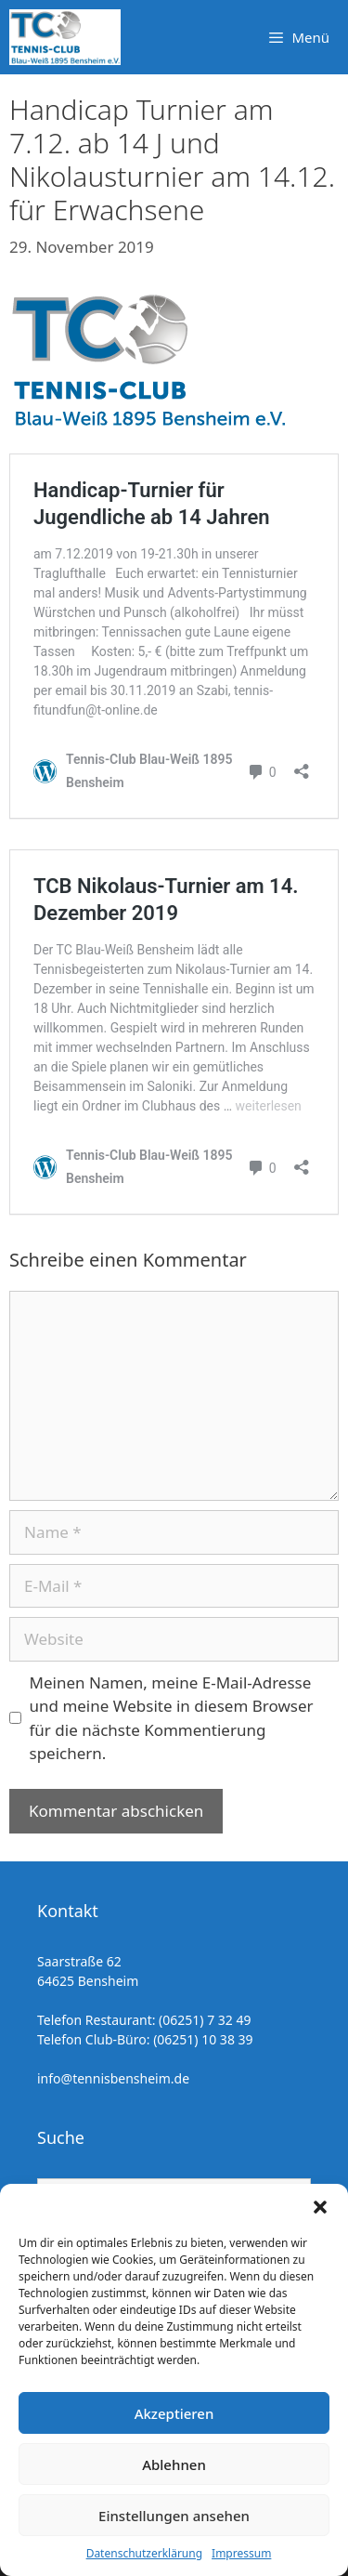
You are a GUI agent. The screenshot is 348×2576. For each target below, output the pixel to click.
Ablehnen (174, 2464)
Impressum (241, 2553)
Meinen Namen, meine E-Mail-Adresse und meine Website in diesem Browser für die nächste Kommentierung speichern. (172, 1718)
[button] (320, 2207)
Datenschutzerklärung (144, 2553)
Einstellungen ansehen (174, 2515)
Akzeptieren (174, 2413)
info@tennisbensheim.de (113, 2078)
